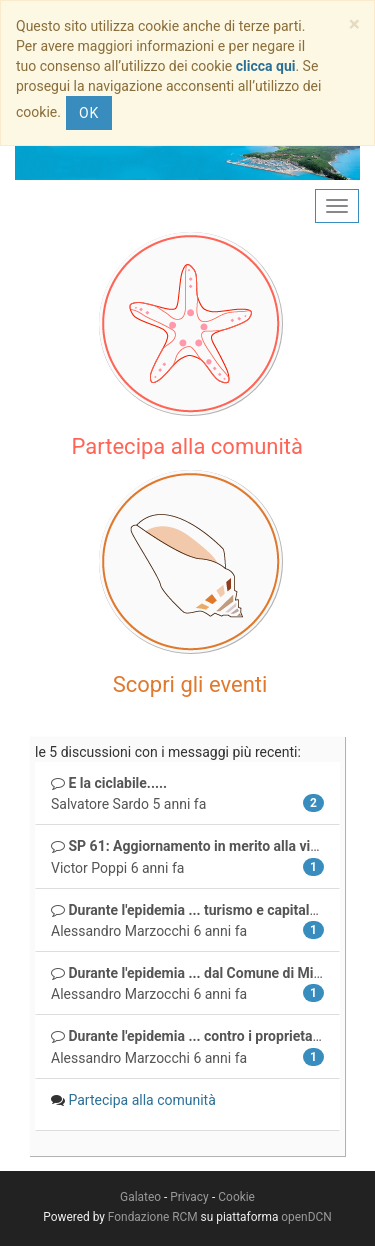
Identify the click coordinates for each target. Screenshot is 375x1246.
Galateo (140, 1197)
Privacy (189, 1197)
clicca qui (266, 66)
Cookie (236, 1197)
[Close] (354, 24)
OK (89, 113)
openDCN (306, 1217)
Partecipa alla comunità (141, 1100)
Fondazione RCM (153, 1217)
